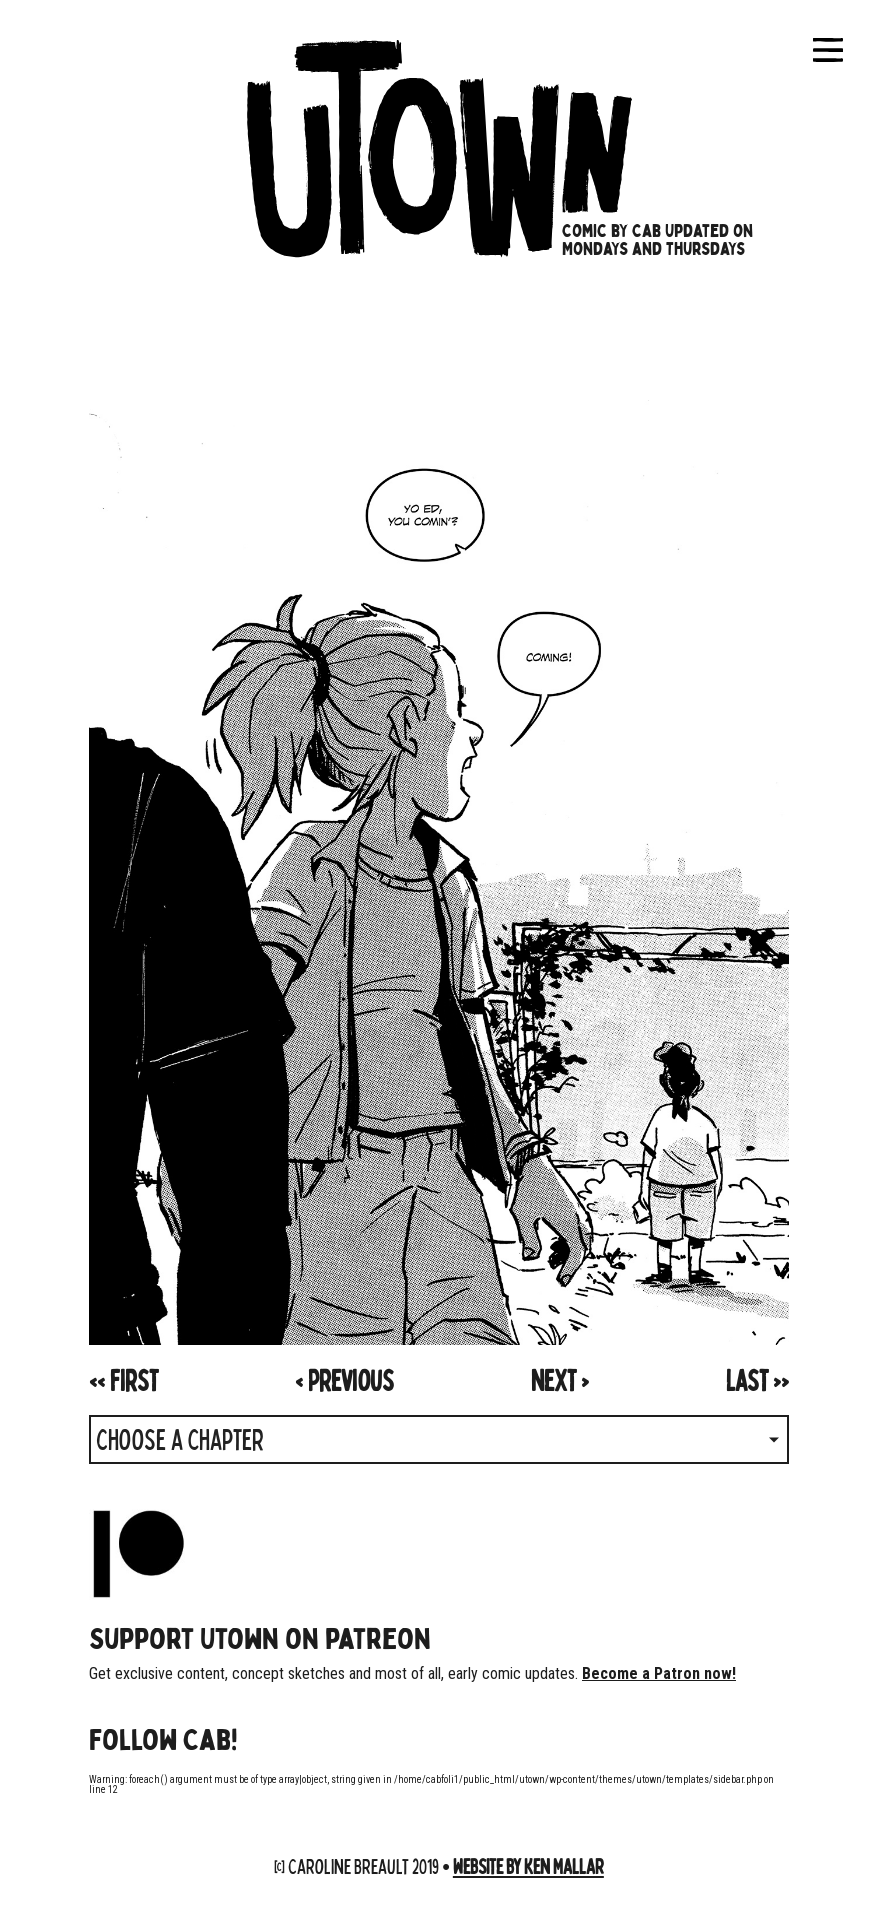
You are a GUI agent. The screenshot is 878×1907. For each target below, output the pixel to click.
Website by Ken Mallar (528, 1865)
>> (757, 1380)
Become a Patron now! (659, 1673)
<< (123, 1380)
